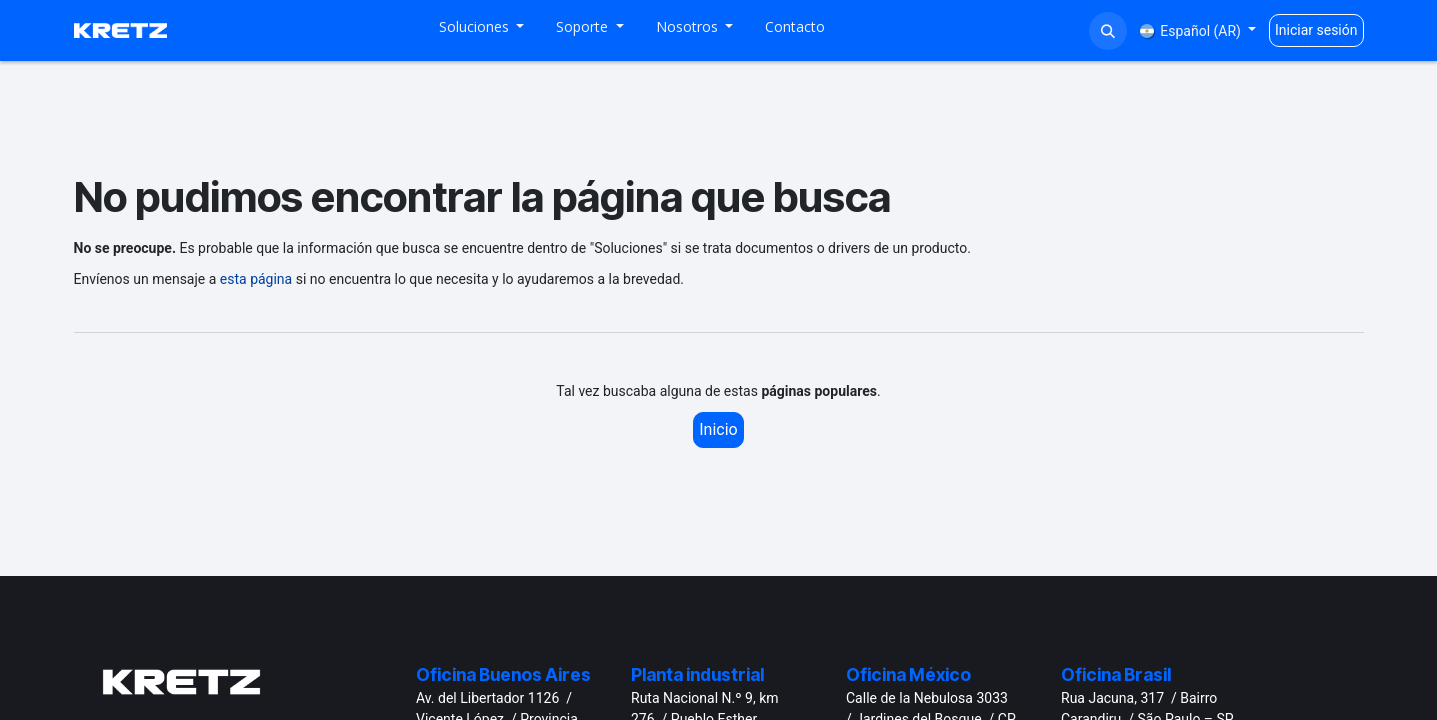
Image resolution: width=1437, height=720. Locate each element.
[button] (1108, 31)
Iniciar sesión (1316, 30)
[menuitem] (482, 30)
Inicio (718, 429)
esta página (256, 279)
